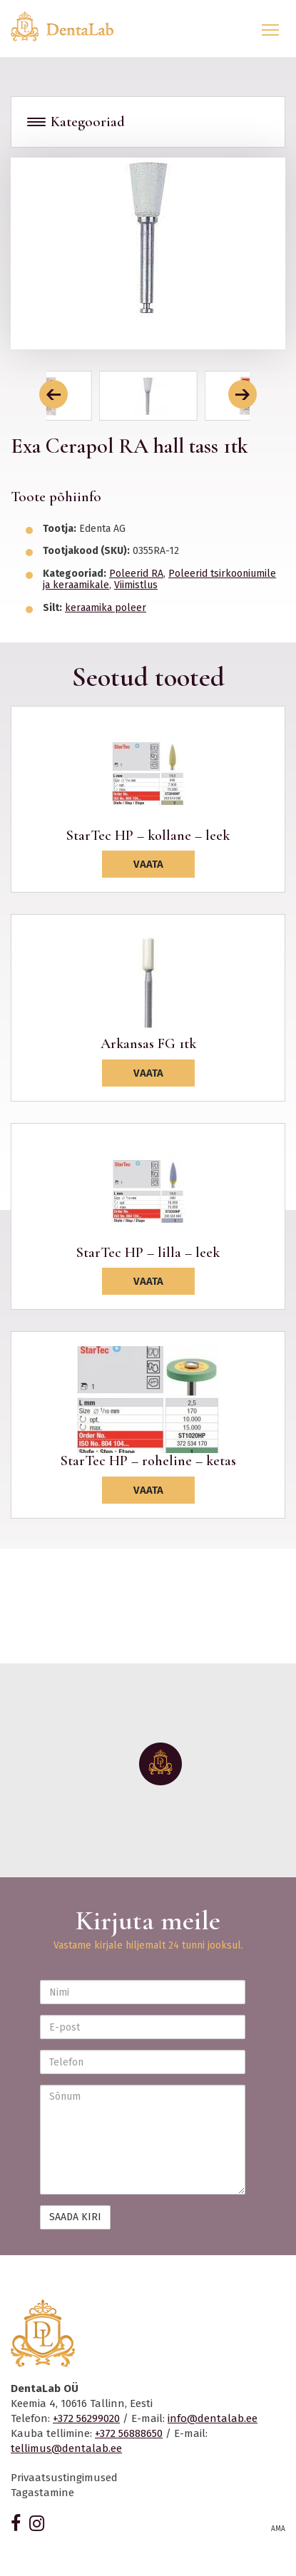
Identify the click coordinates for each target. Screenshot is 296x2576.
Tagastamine (42, 2492)
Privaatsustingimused (64, 2477)
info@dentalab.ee (212, 2418)
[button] (53, 394)
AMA (278, 2529)
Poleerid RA (136, 574)
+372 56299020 (86, 2418)
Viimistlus (136, 585)
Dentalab (71, 26)
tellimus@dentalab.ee (66, 2448)
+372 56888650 (129, 2433)
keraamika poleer (105, 608)
